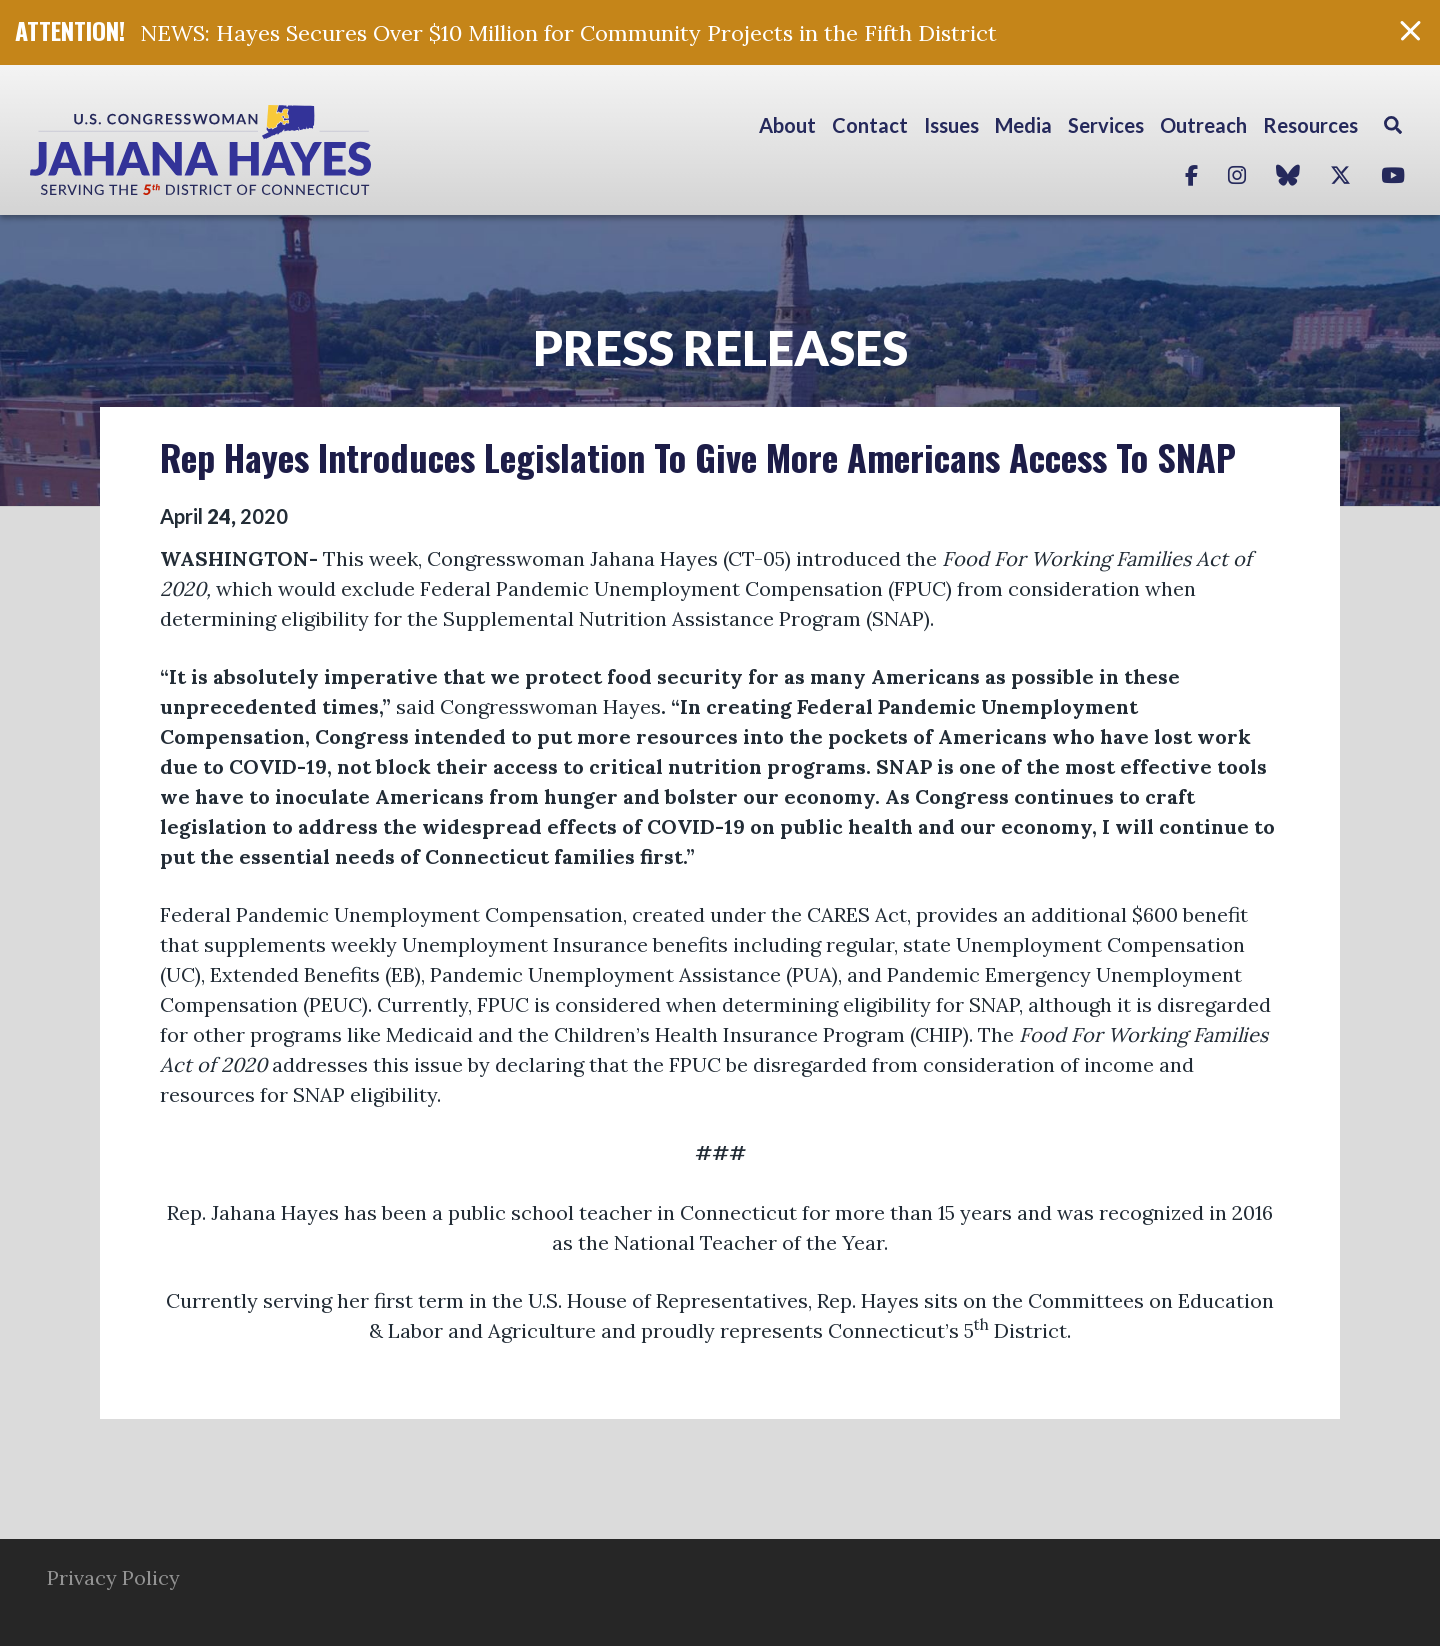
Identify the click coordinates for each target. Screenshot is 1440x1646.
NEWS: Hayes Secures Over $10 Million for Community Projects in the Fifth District (568, 33)
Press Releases (720, 347)
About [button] (787, 125)
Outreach (1203, 125)
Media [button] (1023, 125)
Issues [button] (951, 125)
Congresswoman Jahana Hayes (270, 150)
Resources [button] (1310, 125)
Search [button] (1393, 125)
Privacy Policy (113, 1577)
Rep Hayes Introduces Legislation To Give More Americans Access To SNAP (698, 456)
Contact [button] (870, 125)
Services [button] (1106, 125)
